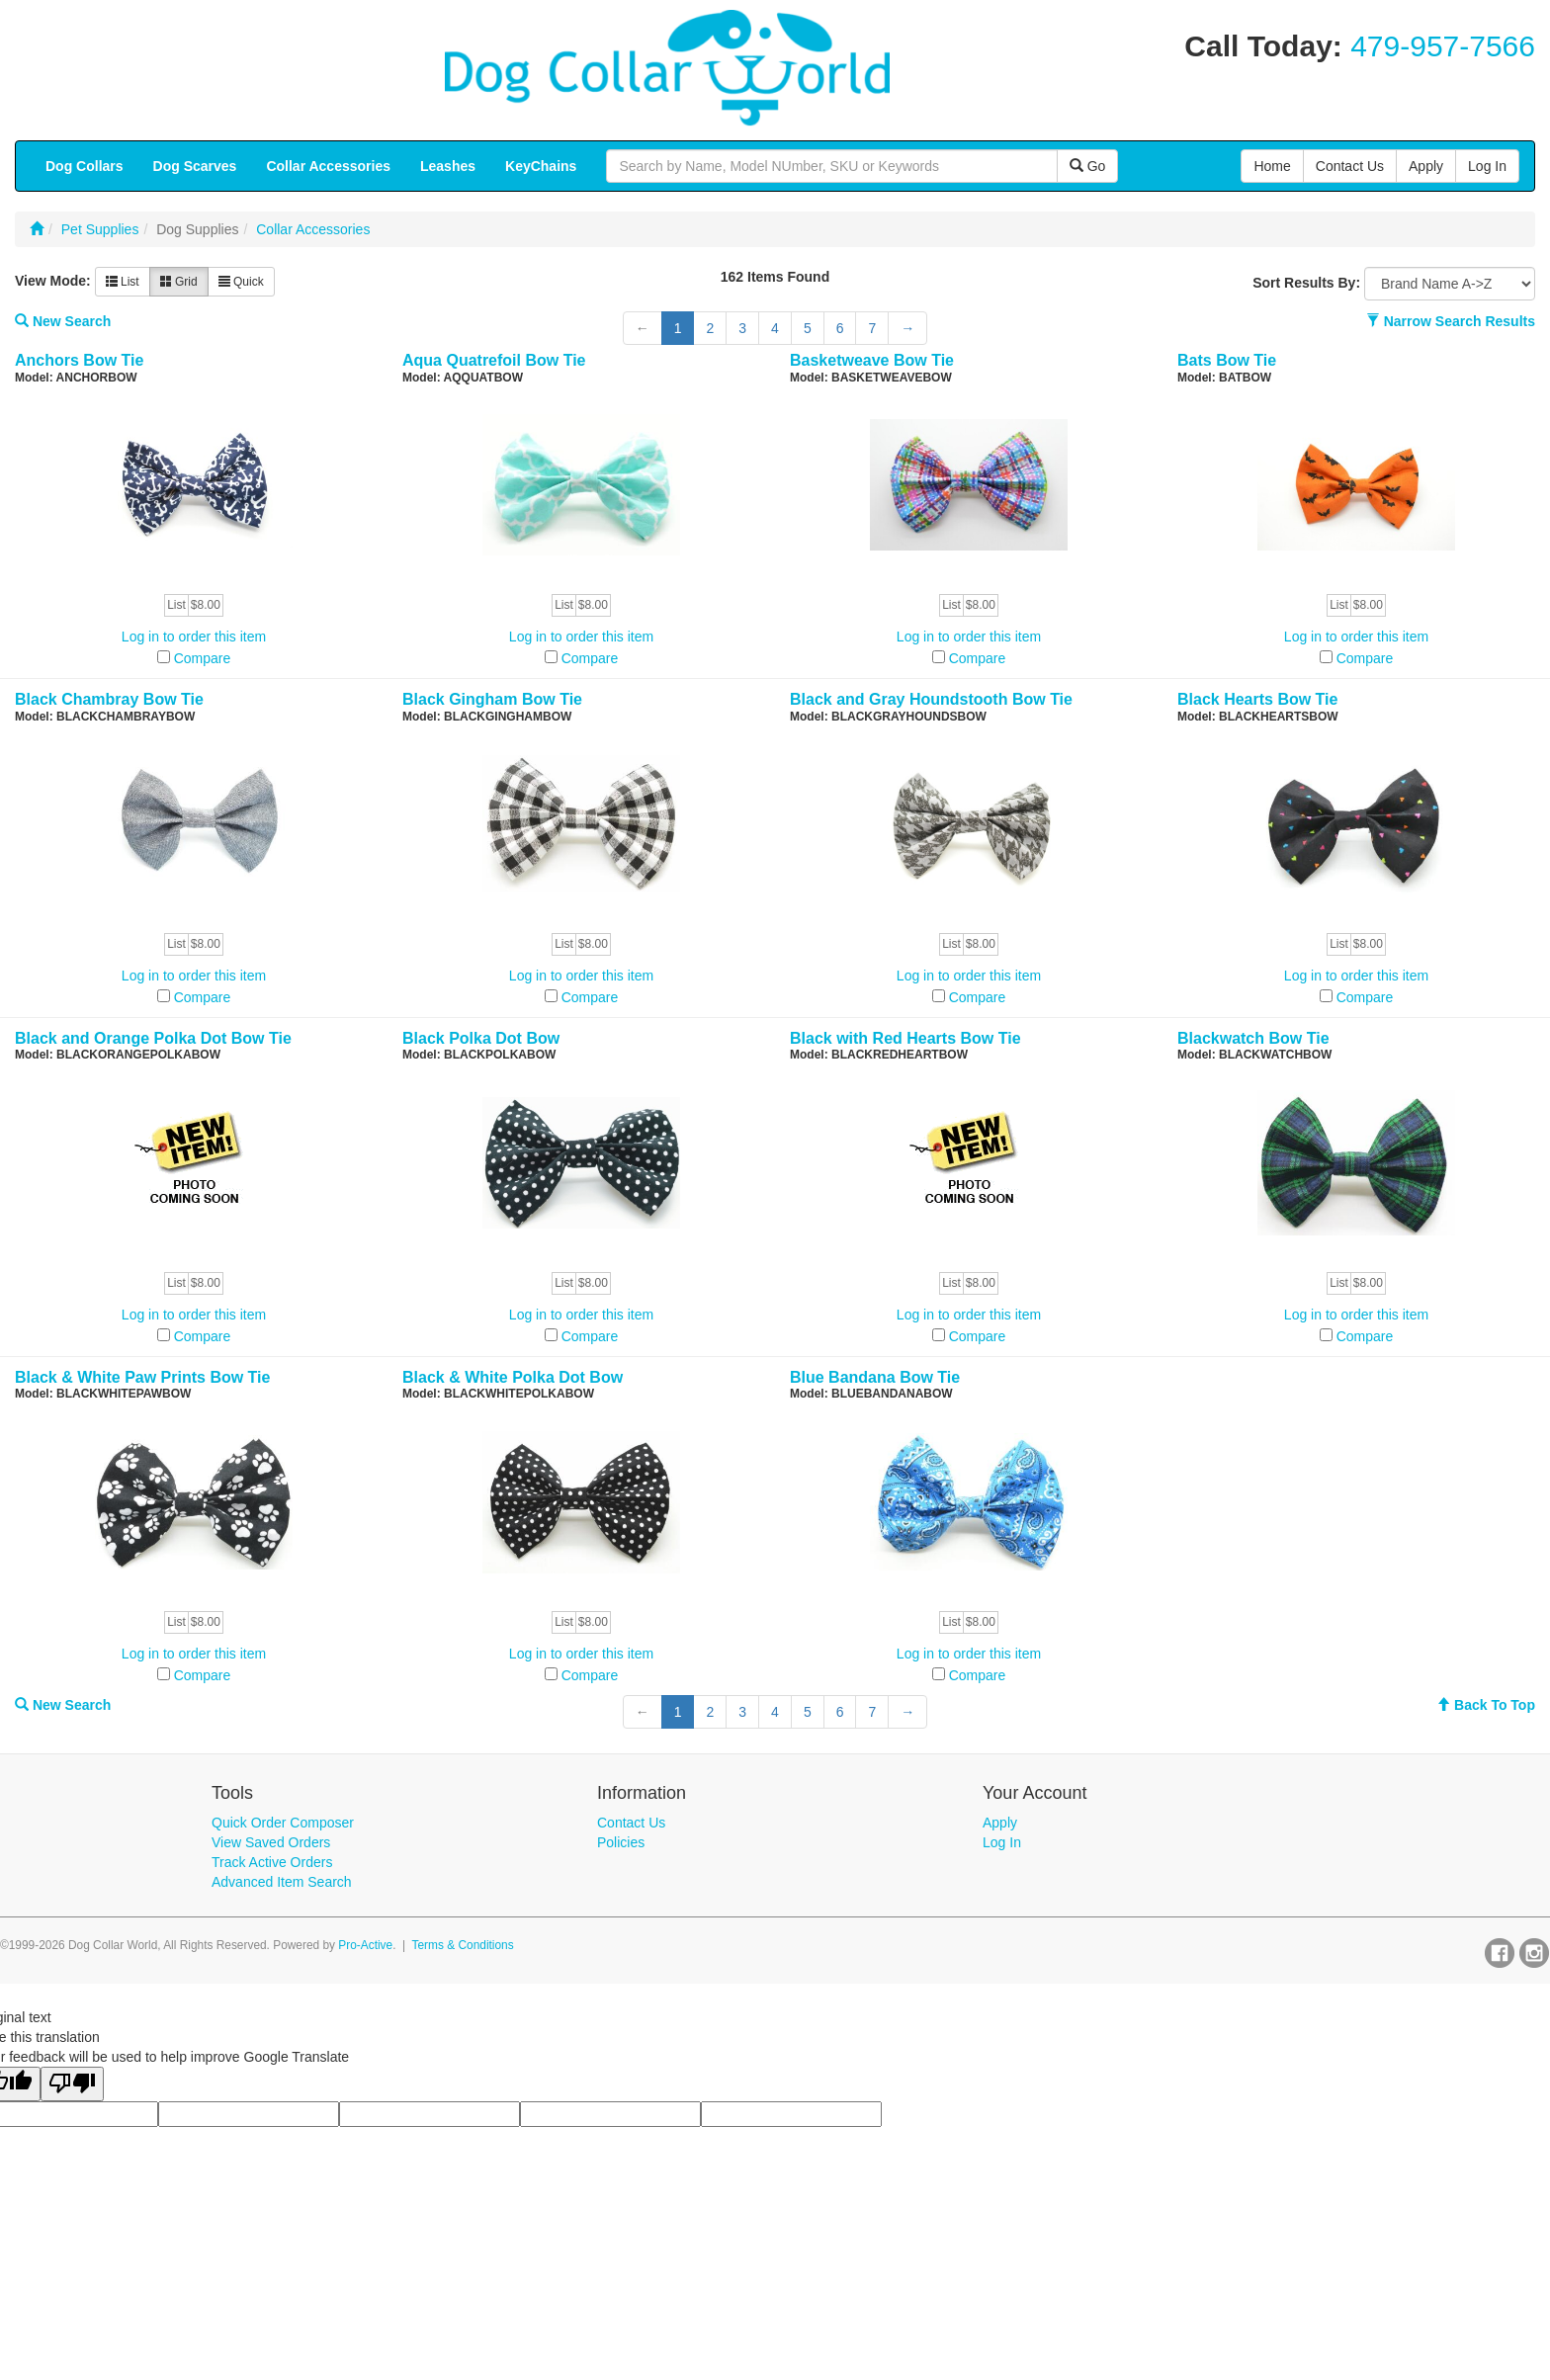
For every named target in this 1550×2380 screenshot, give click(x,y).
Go (1088, 166)
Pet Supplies (100, 229)
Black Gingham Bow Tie (492, 699)
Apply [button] (1426, 166)
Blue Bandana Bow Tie (875, 1377)
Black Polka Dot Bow (481, 1038)
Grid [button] (179, 282)
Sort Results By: (1306, 283)
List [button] (122, 282)
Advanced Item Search (282, 1882)
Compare (202, 658)
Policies (621, 1842)
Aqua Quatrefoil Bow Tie (494, 360)
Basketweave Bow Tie (872, 360)
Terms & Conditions (463, 1945)
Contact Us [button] (1350, 166)
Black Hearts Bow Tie (1257, 699)
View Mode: (53, 281)
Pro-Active (365, 1945)
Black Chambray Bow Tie (109, 699)
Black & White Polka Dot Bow (512, 1377)
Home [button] (1271, 166)
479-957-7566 (1442, 46)
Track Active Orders (272, 1862)
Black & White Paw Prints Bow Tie (142, 1377)
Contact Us (631, 1822)
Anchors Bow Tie (79, 360)
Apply (1000, 1822)
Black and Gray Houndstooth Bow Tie (931, 699)
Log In (1002, 1842)
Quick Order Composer (283, 1822)
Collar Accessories (313, 229)
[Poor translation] (72, 2084)
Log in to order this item (194, 636)
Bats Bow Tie (1226, 360)
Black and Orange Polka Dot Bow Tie (153, 1038)
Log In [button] (1487, 166)
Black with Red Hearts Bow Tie (905, 1038)
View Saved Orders (271, 1842)
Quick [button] (241, 282)
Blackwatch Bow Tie (1253, 1038)
